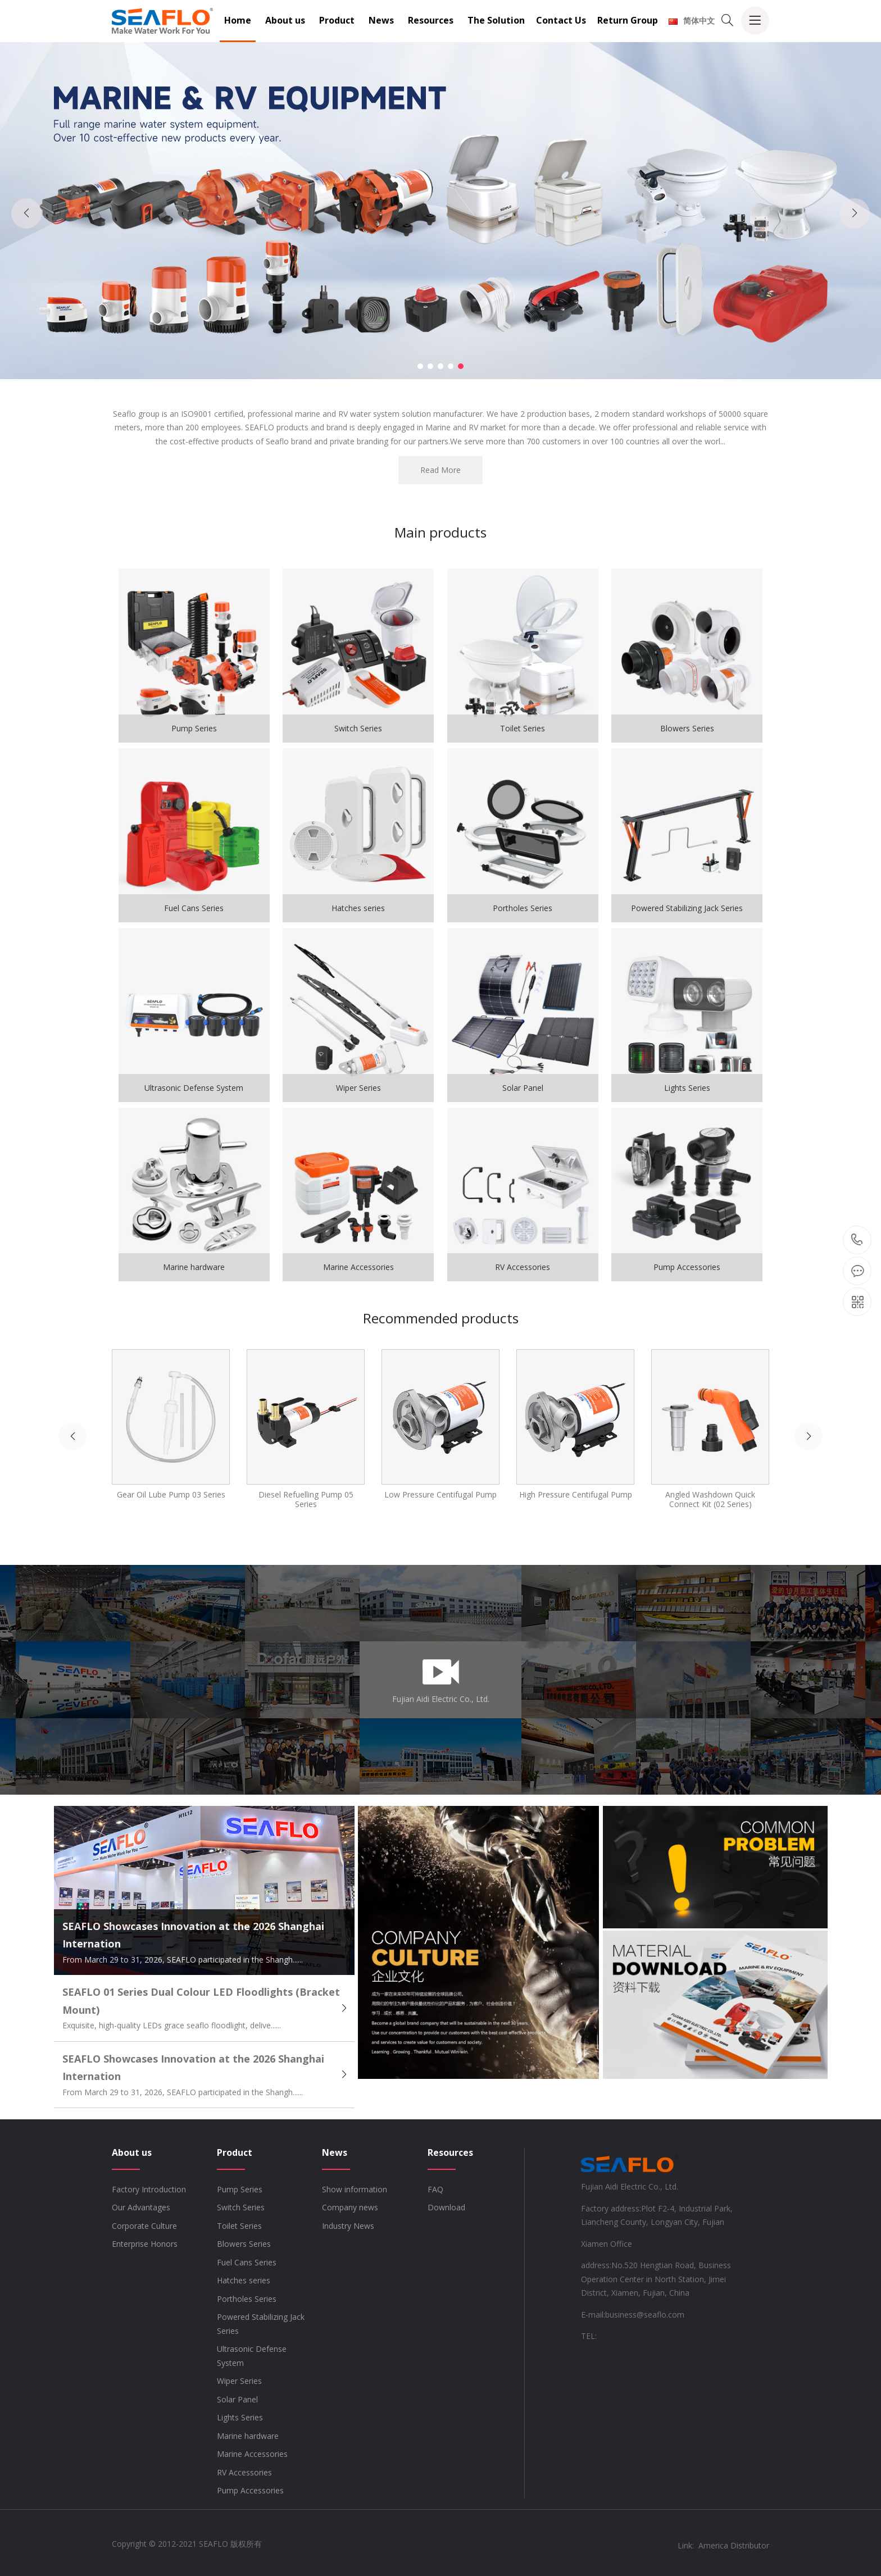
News (381, 20)
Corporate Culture (144, 2225)
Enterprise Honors (145, 2243)
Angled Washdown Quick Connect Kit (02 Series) (710, 1499)
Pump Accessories (250, 2490)
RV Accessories (244, 2472)
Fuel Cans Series (246, 2262)
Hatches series (243, 2280)
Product (337, 20)
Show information (354, 2189)
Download (446, 2207)
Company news (350, 2207)
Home (237, 20)
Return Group (627, 20)
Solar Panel (237, 2399)
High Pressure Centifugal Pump (575, 1494)
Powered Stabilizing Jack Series (261, 2323)
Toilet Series (239, 2225)
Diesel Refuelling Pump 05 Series (305, 1499)
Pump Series (239, 2189)
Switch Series (241, 2207)
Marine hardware (248, 2436)
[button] (420, 366)
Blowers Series (244, 2243)
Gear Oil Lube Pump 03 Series (171, 1494)
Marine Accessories (252, 2453)
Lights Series (240, 2417)
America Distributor (733, 2545)
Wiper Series (239, 2380)
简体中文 (692, 20)
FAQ (435, 2189)
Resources (430, 20)
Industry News (348, 2225)
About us (285, 20)
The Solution (496, 20)
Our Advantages (141, 2207)
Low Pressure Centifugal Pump (440, 1494)
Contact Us (561, 20)
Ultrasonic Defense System (252, 2355)
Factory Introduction (149, 2189)
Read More (440, 470)
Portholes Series (246, 2298)
